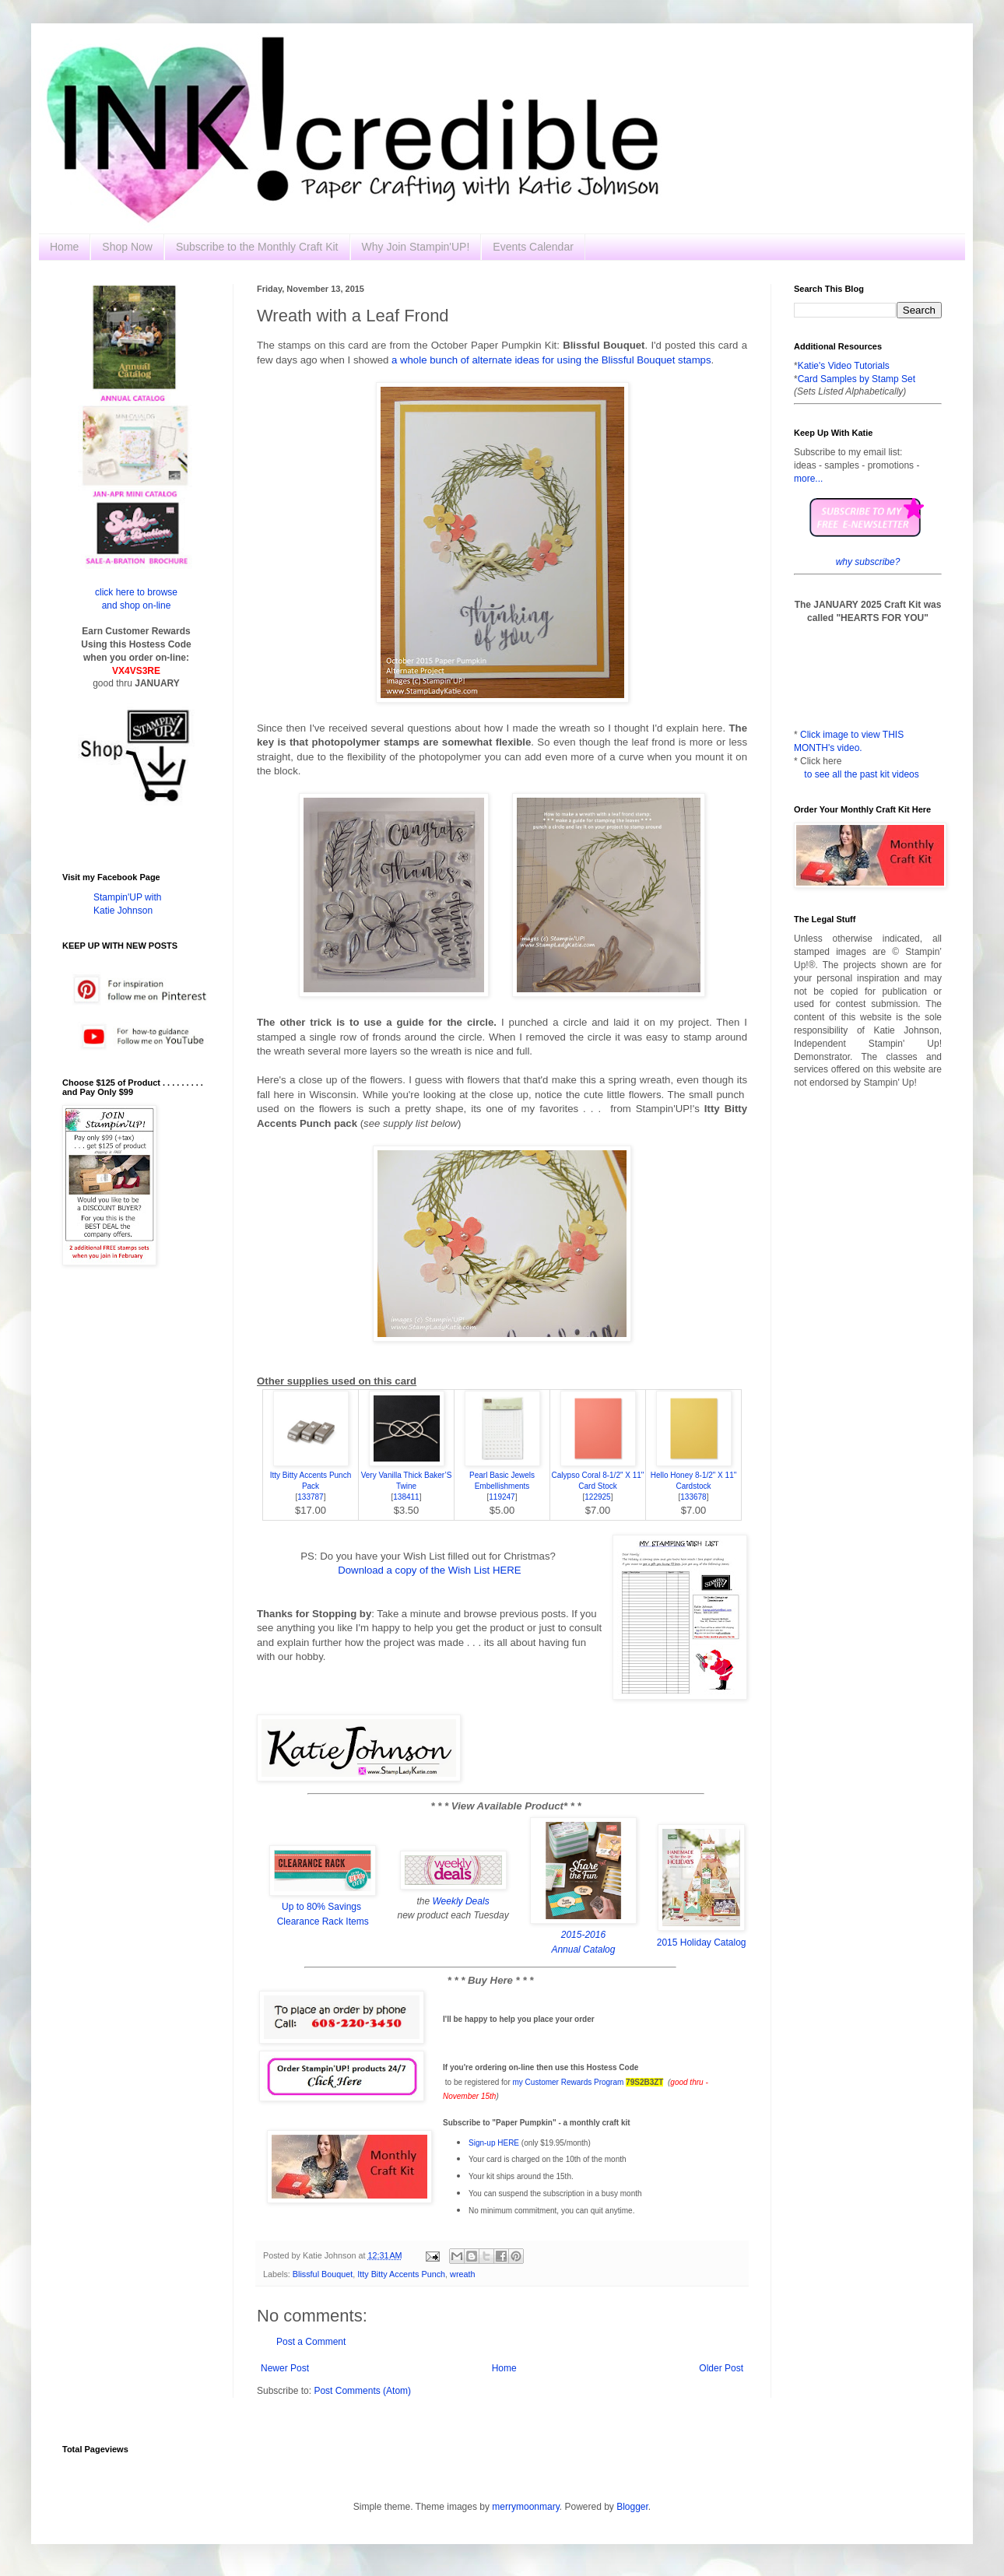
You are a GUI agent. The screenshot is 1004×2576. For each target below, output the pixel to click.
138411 (406, 1497)
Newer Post (285, 2368)
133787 (310, 1497)
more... (808, 478)
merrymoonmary (525, 2506)
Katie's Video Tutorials (844, 365)
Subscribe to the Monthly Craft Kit (257, 246)
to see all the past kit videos (861, 774)
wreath (462, 2274)
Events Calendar (533, 246)
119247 (501, 1497)
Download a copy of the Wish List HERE (429, 1570)
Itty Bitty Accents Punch (401, 2274)
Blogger (632, 2506)
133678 (693, 1497)
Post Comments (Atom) (362, 2390)
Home (64, 246)
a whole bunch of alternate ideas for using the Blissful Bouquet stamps (551, 360)
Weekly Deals (461, 1901)
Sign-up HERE (494, 2143)
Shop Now (127, 246)
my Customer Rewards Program (568, 2082)
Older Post (721, 2368)
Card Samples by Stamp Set (856, 379)
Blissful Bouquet (323, 2274)
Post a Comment (311, 2341)
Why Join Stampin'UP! (416, 246)
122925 (597, 1497)
